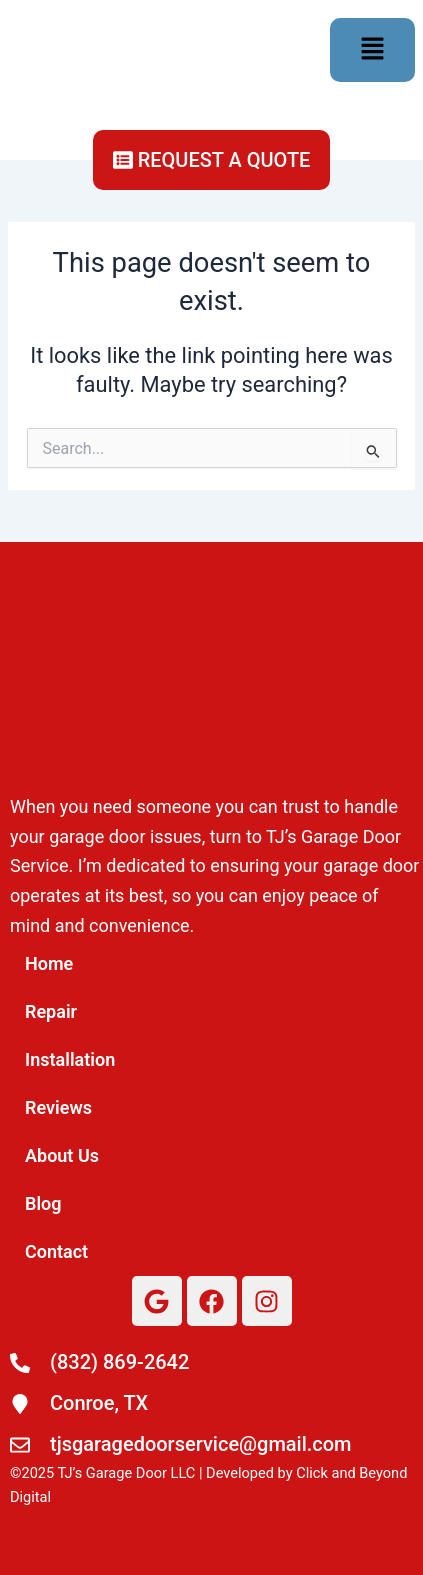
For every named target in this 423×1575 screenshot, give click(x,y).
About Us (62, 1155)
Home (49, 963)
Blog (43, 1203)
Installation (70, 1059)
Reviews (58, 1107)
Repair (51, 1011)
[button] (372, 50)
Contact (56, 1251)
